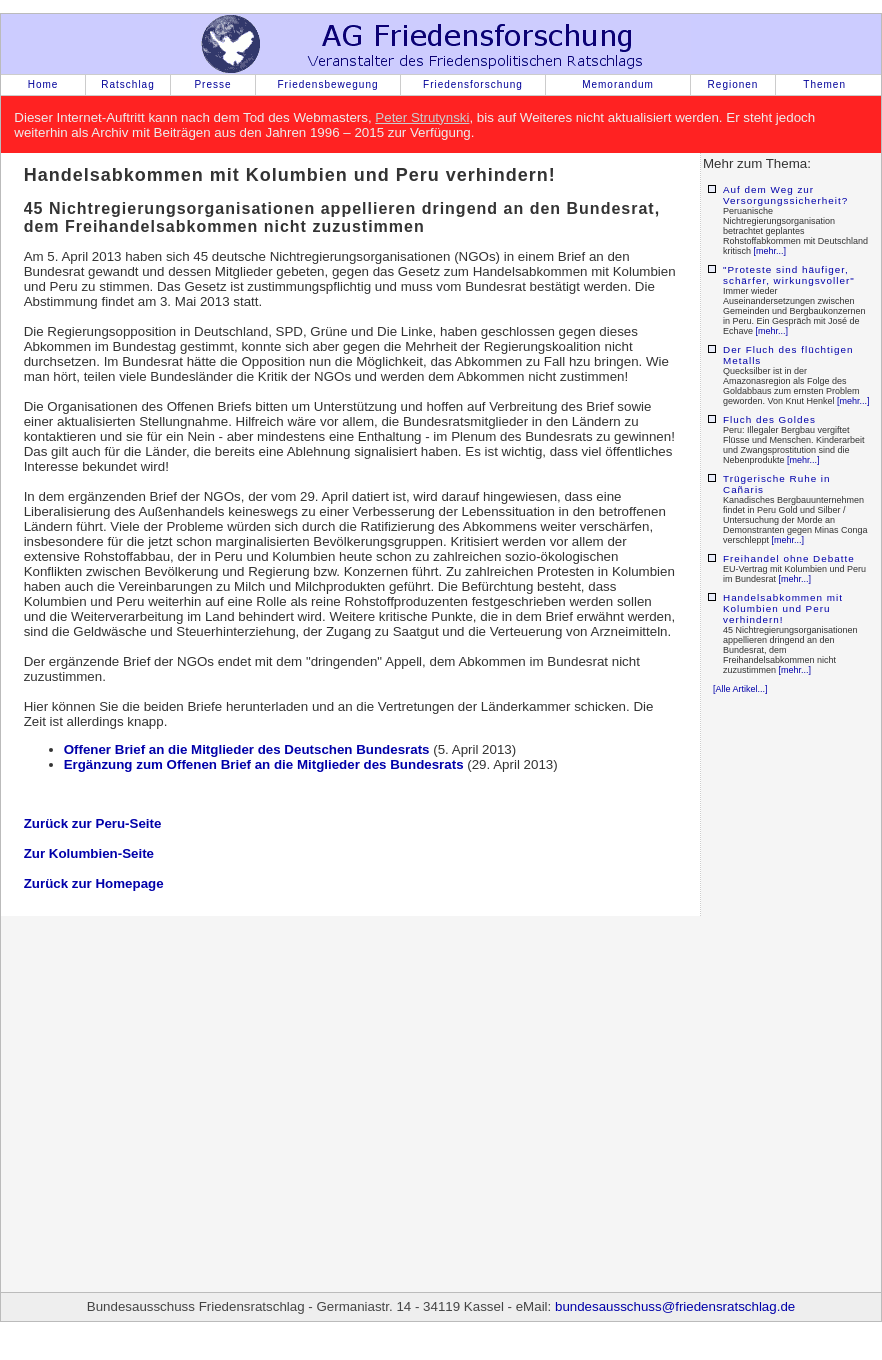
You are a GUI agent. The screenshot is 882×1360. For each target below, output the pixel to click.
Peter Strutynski (422, 117)
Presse (212, 84)
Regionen (733, 84)
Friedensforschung (473, 84)
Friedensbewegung (327, 84)
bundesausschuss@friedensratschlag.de (675, 1306)
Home (43, 84)
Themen (824, 84)
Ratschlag (127, 84)
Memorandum (618, 84)
